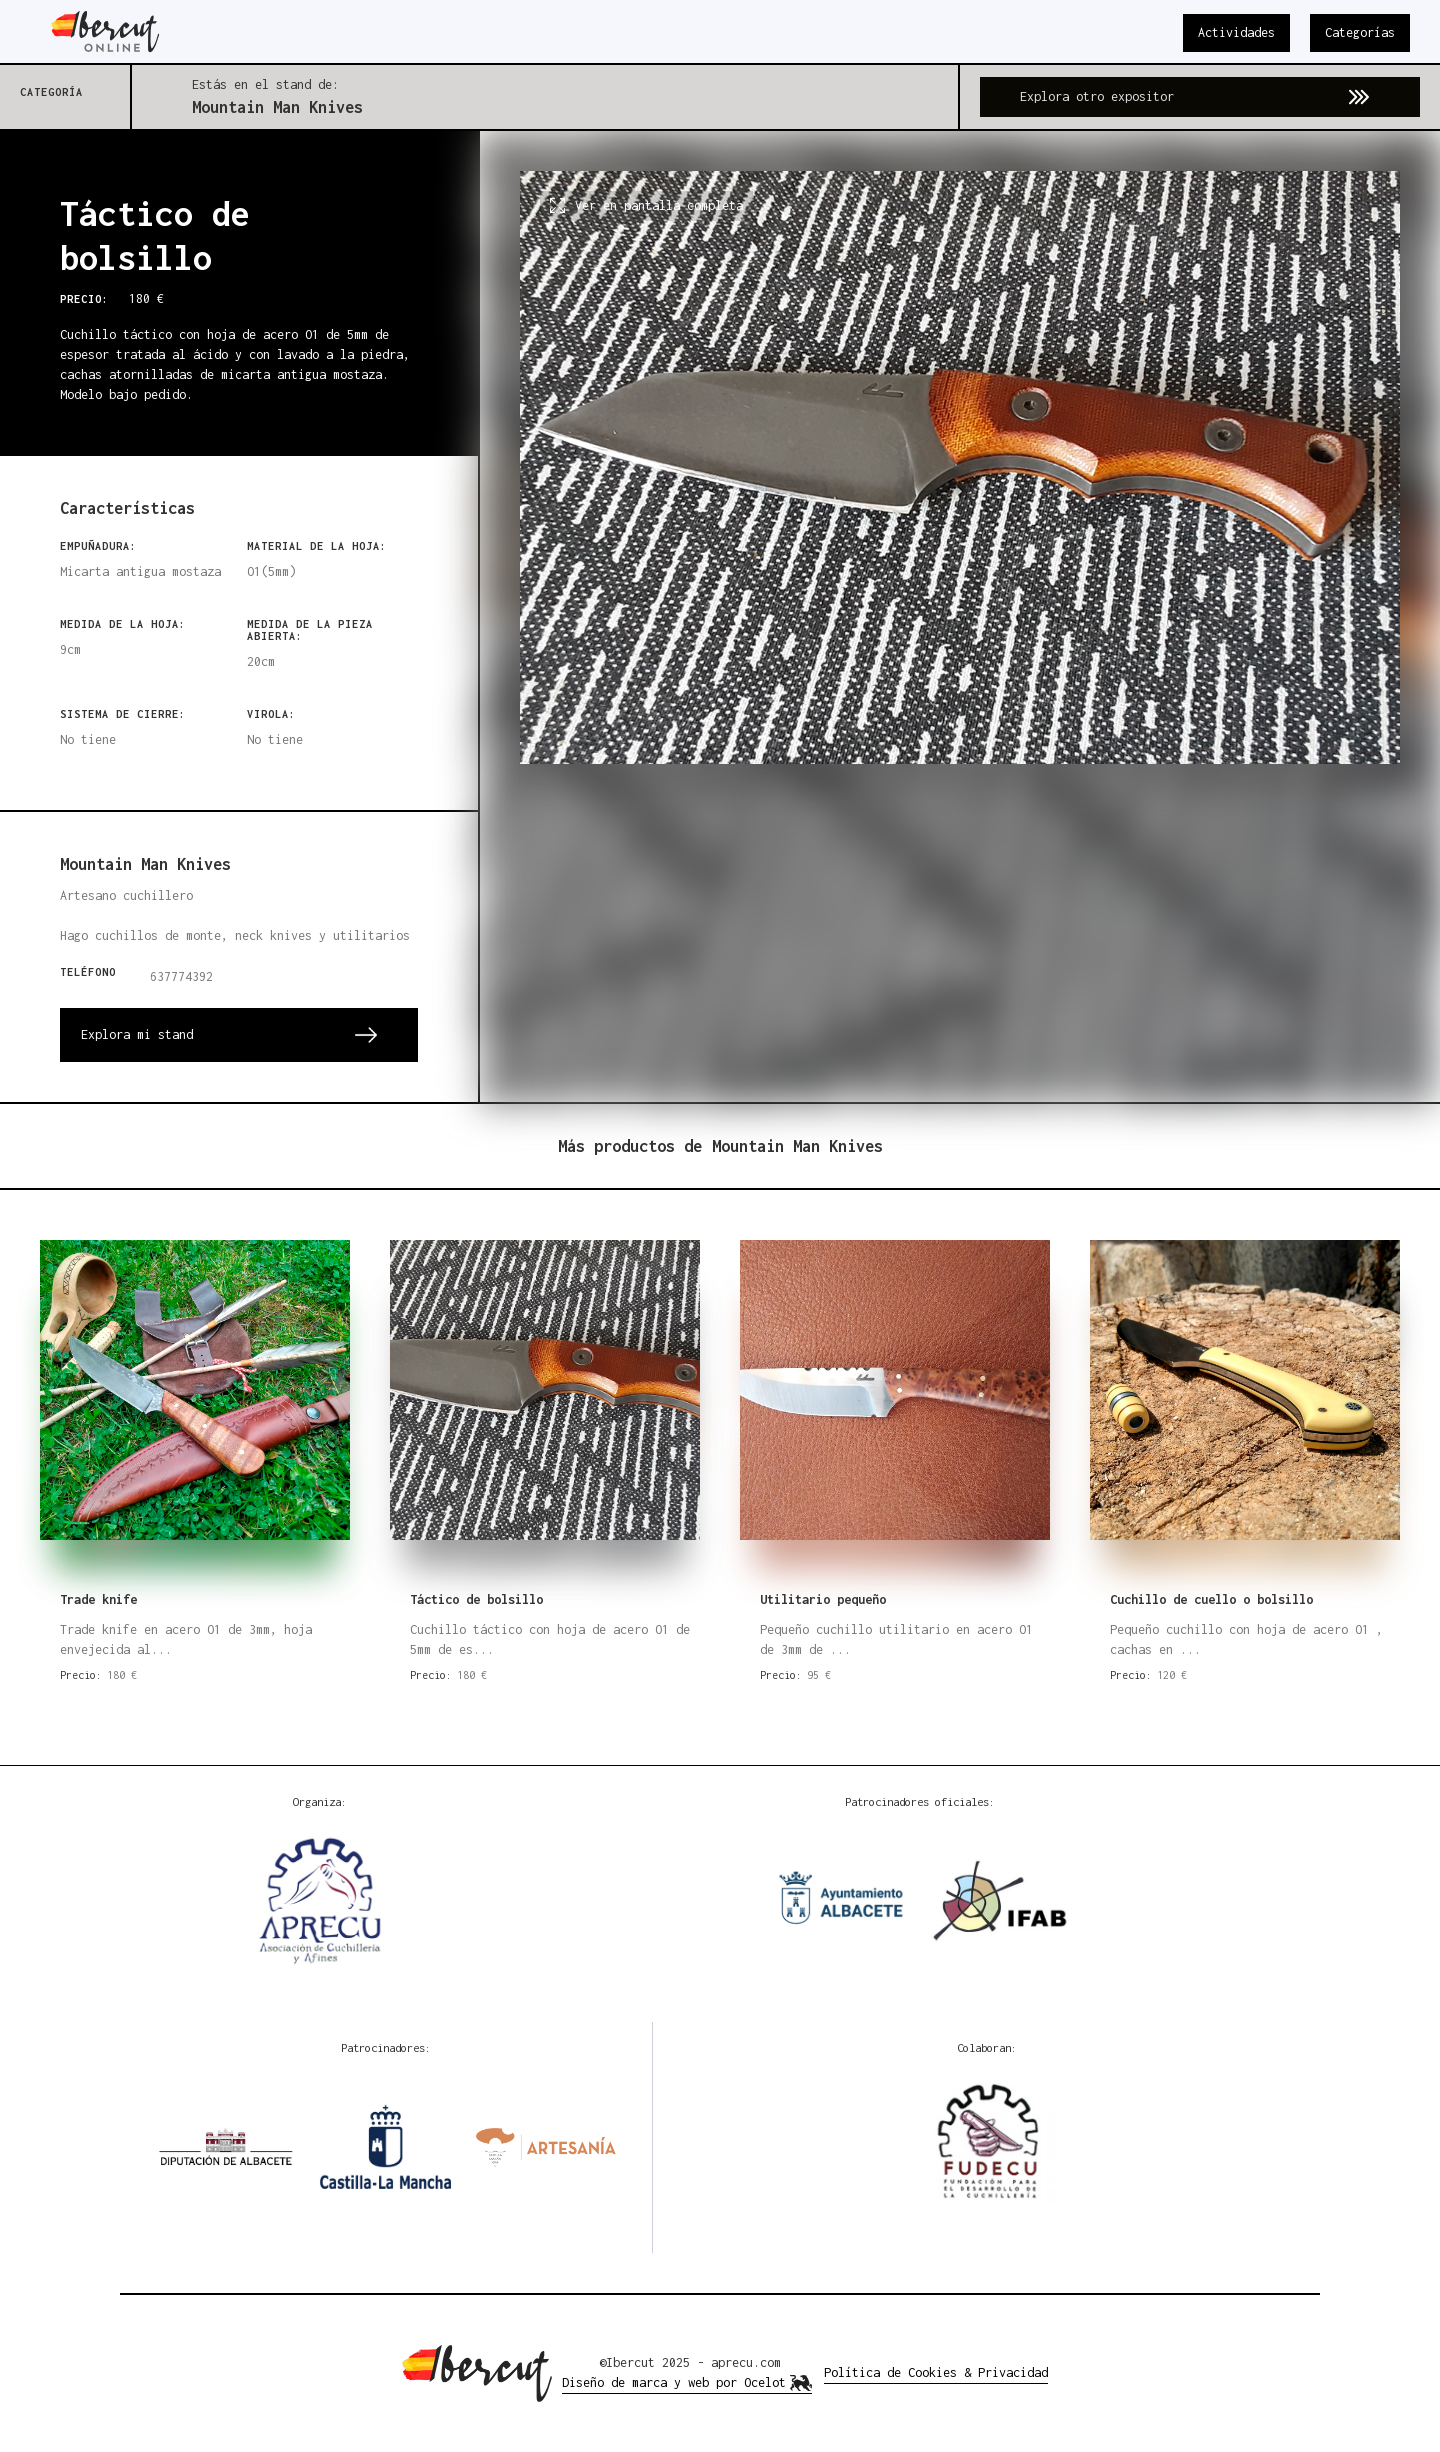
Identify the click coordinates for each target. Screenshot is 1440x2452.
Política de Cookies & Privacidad (936, 2372)
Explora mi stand (137, 1034)
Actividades (1236, 32)
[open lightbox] (960, 616)
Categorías (1360, 32)
